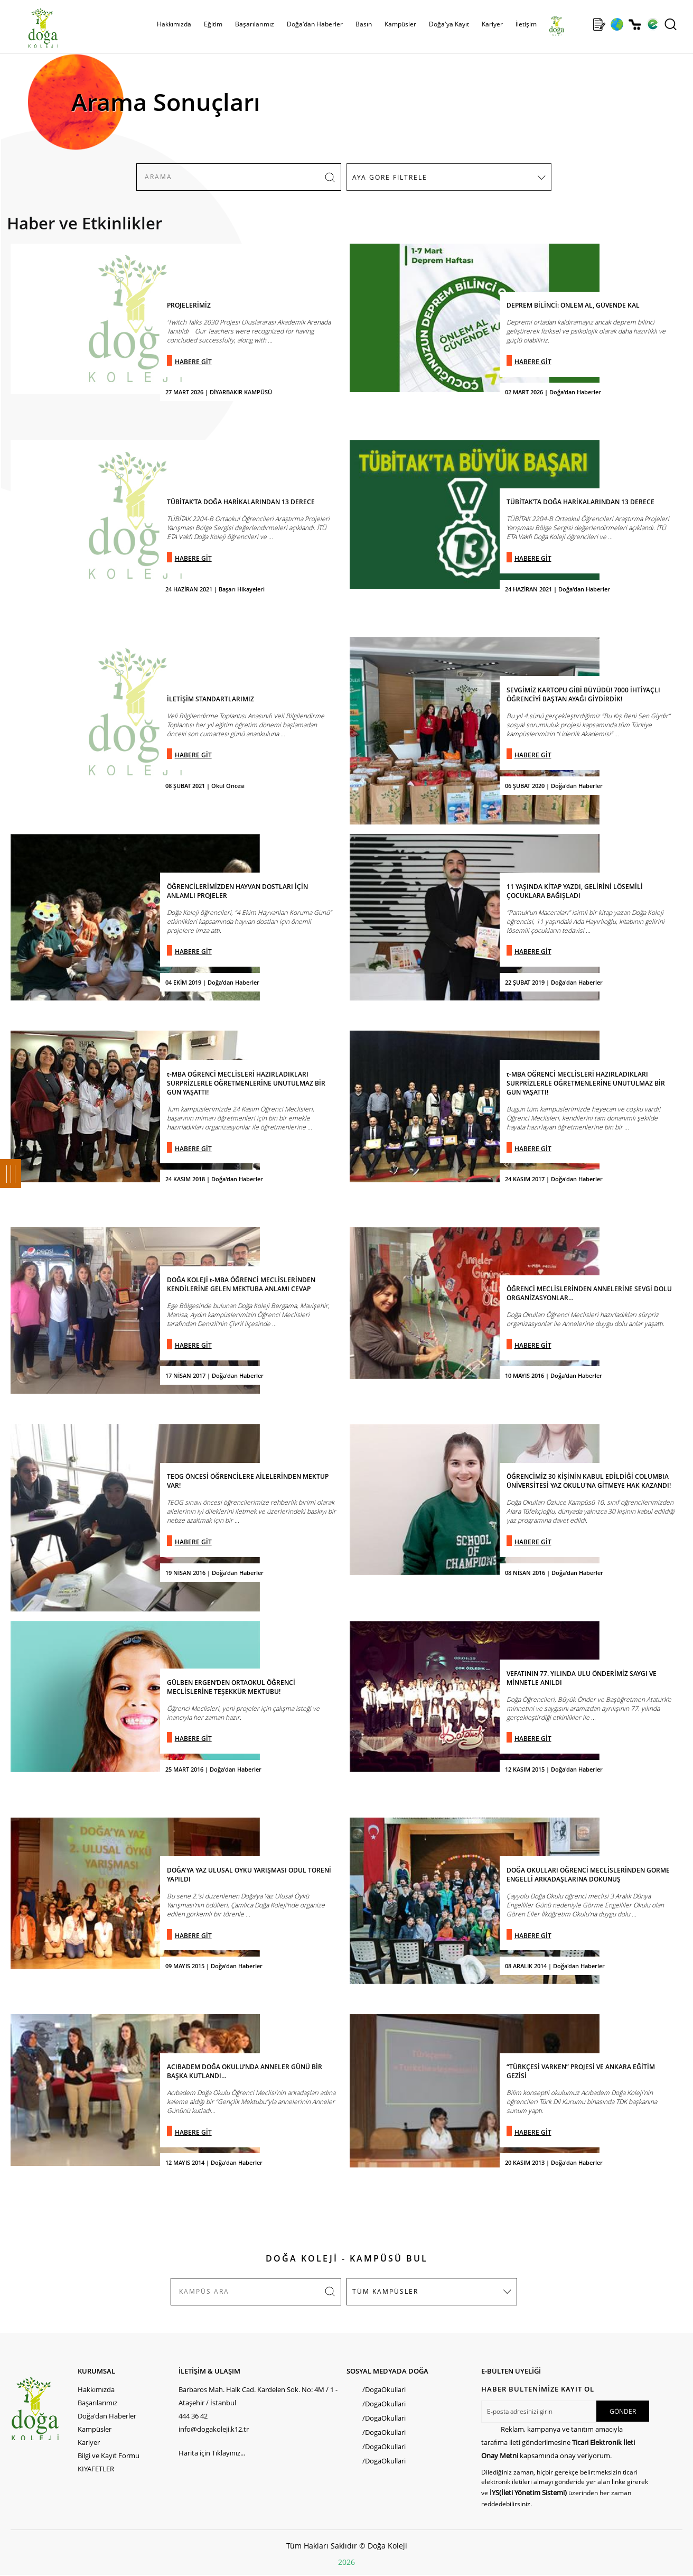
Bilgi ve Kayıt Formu (108, 2455)
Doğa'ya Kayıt (449, 24)
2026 (346, 2562)
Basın (363, 24)
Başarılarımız (254, 24)
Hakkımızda (174, 24)
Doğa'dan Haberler (315, 24)
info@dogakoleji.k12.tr (214, 2429)
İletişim (526, 24)
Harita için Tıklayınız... (212, 2453)
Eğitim (213, 24)
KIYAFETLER (96, 2468)
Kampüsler (400, 24)
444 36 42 (193, 2416)
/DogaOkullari (384, 2389)
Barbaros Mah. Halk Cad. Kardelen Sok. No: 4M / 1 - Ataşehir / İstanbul (258, 2396)
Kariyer (492, 24)
